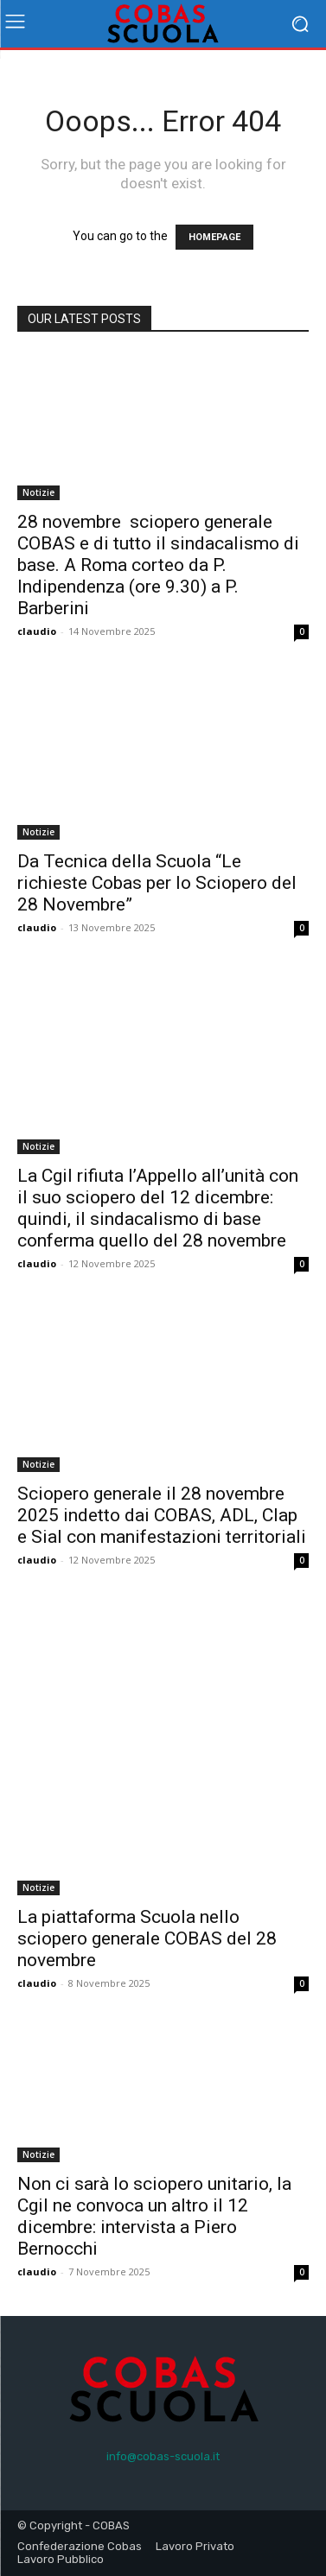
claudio (36, 631)
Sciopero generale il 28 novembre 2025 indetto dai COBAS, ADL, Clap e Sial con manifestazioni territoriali (161, 1515)
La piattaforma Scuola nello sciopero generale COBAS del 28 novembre (147, 1938)
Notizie (38, 492)
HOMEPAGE (214, 237)
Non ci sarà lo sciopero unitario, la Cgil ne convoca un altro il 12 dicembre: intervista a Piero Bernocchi (154, 2216)
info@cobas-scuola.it (163, 2456)
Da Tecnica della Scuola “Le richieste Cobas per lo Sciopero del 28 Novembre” (157, 883)
